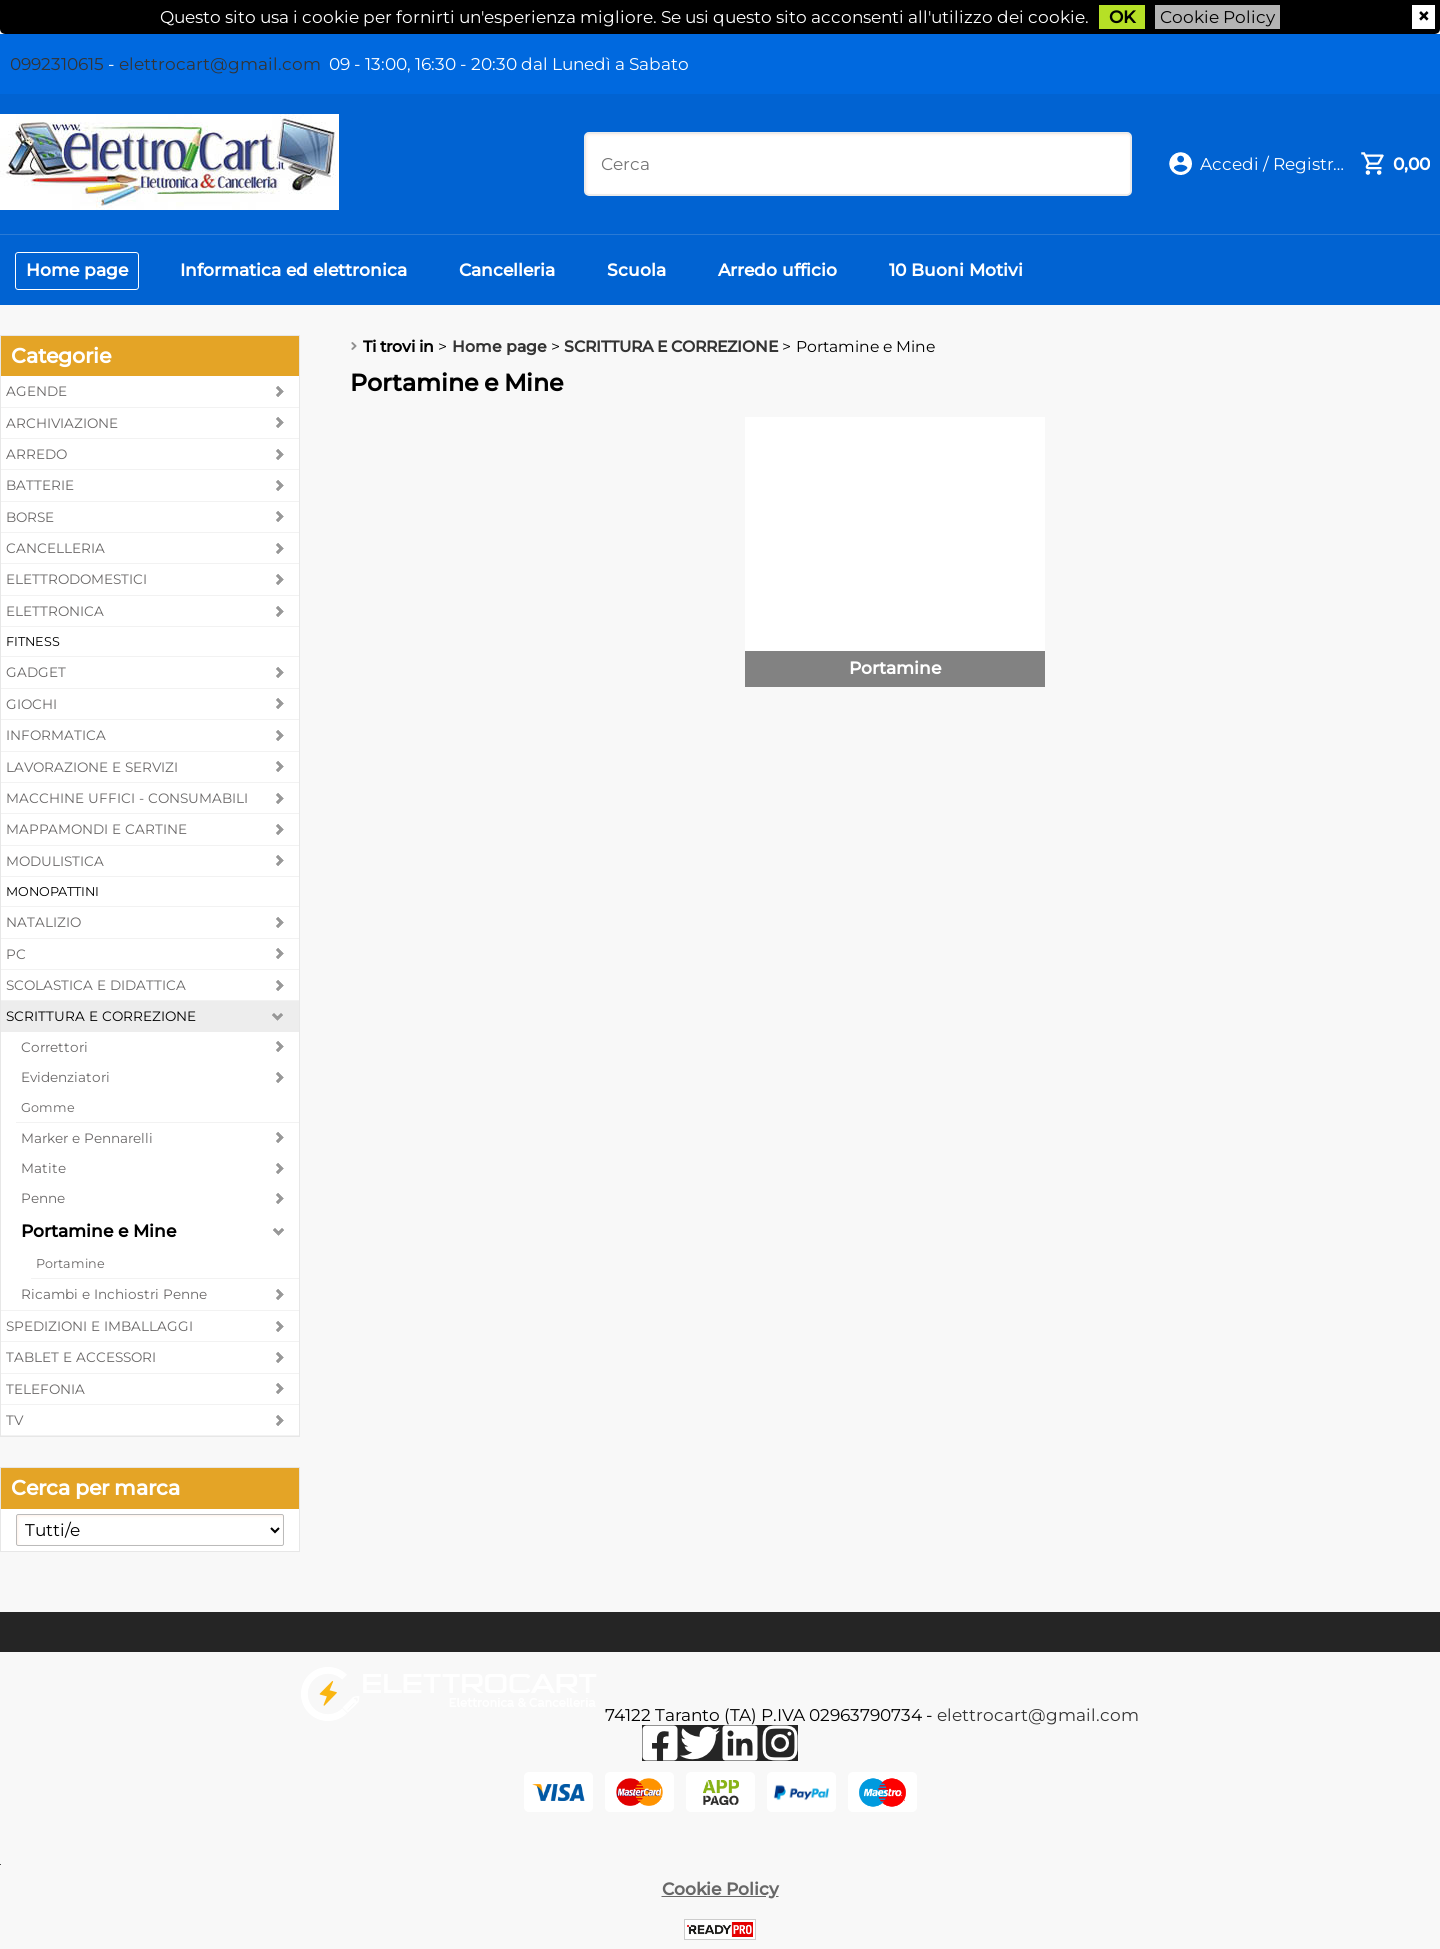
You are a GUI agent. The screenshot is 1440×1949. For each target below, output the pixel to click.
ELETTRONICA (55, 611)
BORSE (30, 517)
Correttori (54, 1047)
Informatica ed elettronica (293, 270)
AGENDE (36, 391)
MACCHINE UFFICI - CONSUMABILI (127, 798)
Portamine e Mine (98, 1231)
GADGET (36, 672)
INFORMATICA (56, 735)
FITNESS (33, 641)
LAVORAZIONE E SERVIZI (92, 767)
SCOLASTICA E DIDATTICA (96, 985)
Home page (77, 270)
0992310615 (57, 64)
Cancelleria (507, 270)
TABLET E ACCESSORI (81, 1357)
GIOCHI (31, 704)
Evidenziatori (65, 1077)
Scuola (636, 270)
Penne (43, 1198)
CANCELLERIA (55, 548)
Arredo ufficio (777, 270)
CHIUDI (1423, 17)
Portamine (70, 1263)
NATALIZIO (43, 922)
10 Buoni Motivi (956, 270)
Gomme (48, 1107)
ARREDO (36, 454)
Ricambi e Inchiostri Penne (114, 1294)
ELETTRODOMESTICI (76, 579)
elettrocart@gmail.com (220, 64)
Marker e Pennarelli (87, 1138)
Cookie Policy (1217, 17)
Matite (43, 1168)
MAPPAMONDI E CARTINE (96, 829)
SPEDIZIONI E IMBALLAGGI (99, 1326)
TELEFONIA (45, 1389)
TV (14, 1420)
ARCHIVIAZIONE (62, 423)
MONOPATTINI (52, 891)
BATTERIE (40, 485)
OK (1122, 17)
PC (16, 954)
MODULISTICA (55, 861)
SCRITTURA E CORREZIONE (101, 1016)
